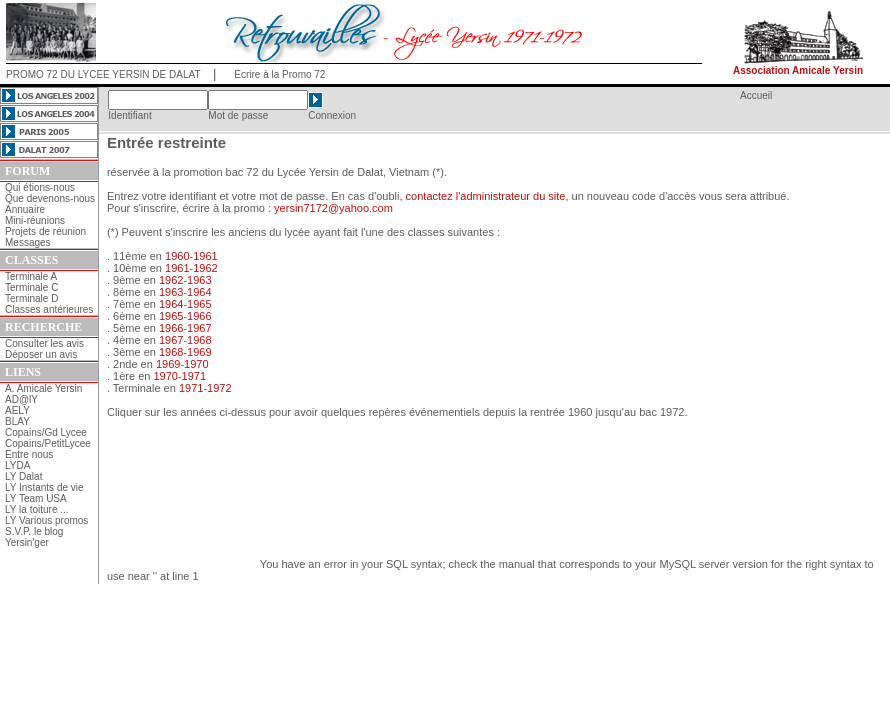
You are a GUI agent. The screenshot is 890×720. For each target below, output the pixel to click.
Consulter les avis (44, 343)
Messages (28, 242)
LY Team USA (36, 498)
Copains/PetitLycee (48, 443)
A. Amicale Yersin (43, 388)
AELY (17, 410)
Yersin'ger (27, 542)
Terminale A (31, 276)
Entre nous (29, 454)
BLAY (17, 421)
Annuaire (25, 209)
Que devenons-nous (50, 198)
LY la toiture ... (37, 509)
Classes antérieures (49, 309)
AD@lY (21, 399)
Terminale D (31, 298)
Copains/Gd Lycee (46, 432)
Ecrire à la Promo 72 (279, 74)
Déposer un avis (41, 354)
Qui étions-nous (40, 187)
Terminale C (31, 287)
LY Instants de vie (44, 487)
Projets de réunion (45, 231)
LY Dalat (23, 476)
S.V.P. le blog (34, 531)
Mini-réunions (35, 220)
